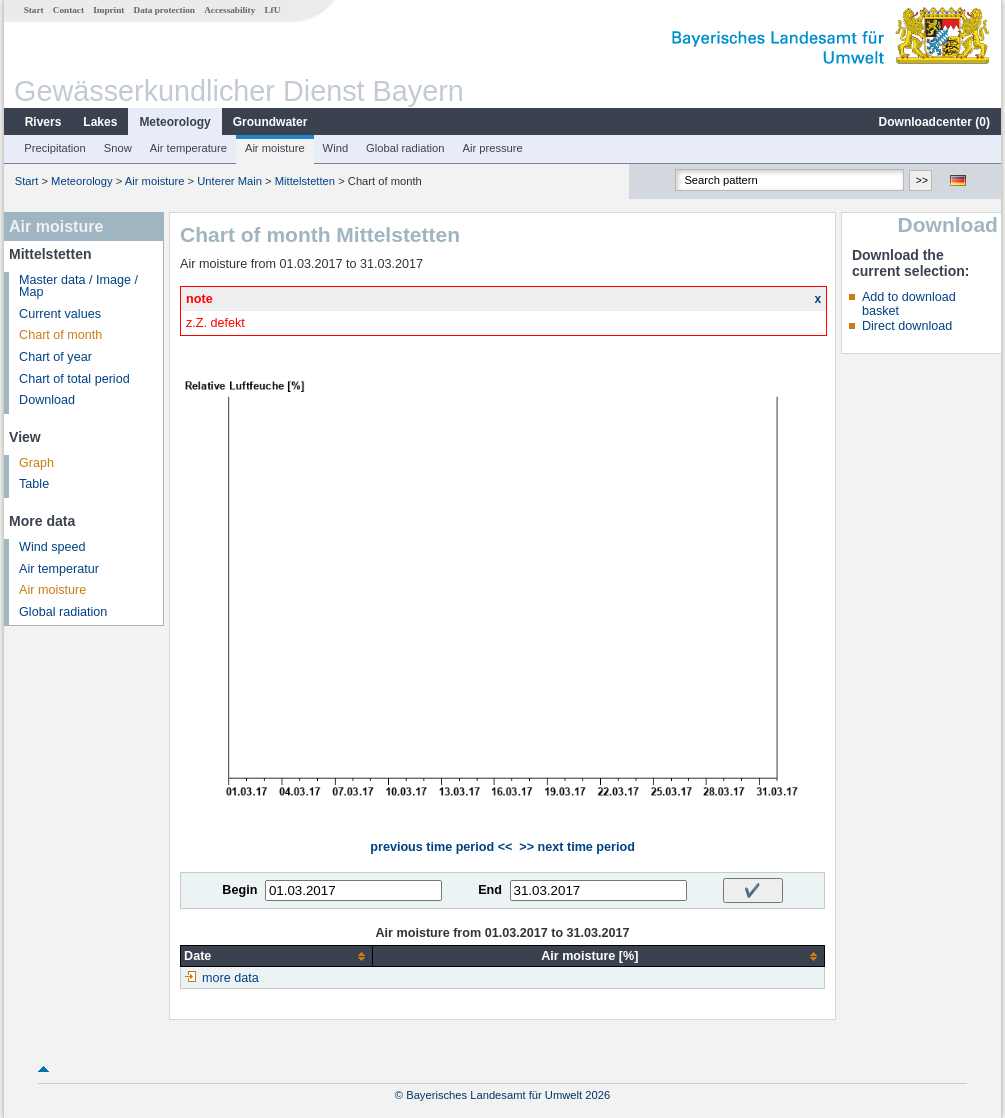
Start (34, 10)
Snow (118, 148)
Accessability (229, 10)
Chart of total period (74, 379)
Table (34, 484)
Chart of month (60, 335)
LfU (272, 10)
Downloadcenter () (934, 122)
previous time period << (441, 847)
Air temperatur (59, 569)
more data (230, 978)
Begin (239, 890)
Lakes (100, 122)
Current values (60, 314)
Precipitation (55, 148)
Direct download (907, 326)
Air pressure (492, 148)
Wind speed (52, 547)
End (490, 890)
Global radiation (405, 148)
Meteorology (174, 122)
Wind (336, 148)
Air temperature (188, 148)
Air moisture (275, 148)
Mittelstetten (305, 181)
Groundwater (270, 122)
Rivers (43, 122)
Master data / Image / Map (78, 286)
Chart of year (55, 357)
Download (47, 400)
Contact (68, 10)
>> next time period (576, 847)
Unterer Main (229, 181)
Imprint (108, 10)
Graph (36, 463)
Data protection (164, 10)
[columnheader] (276, 956)
